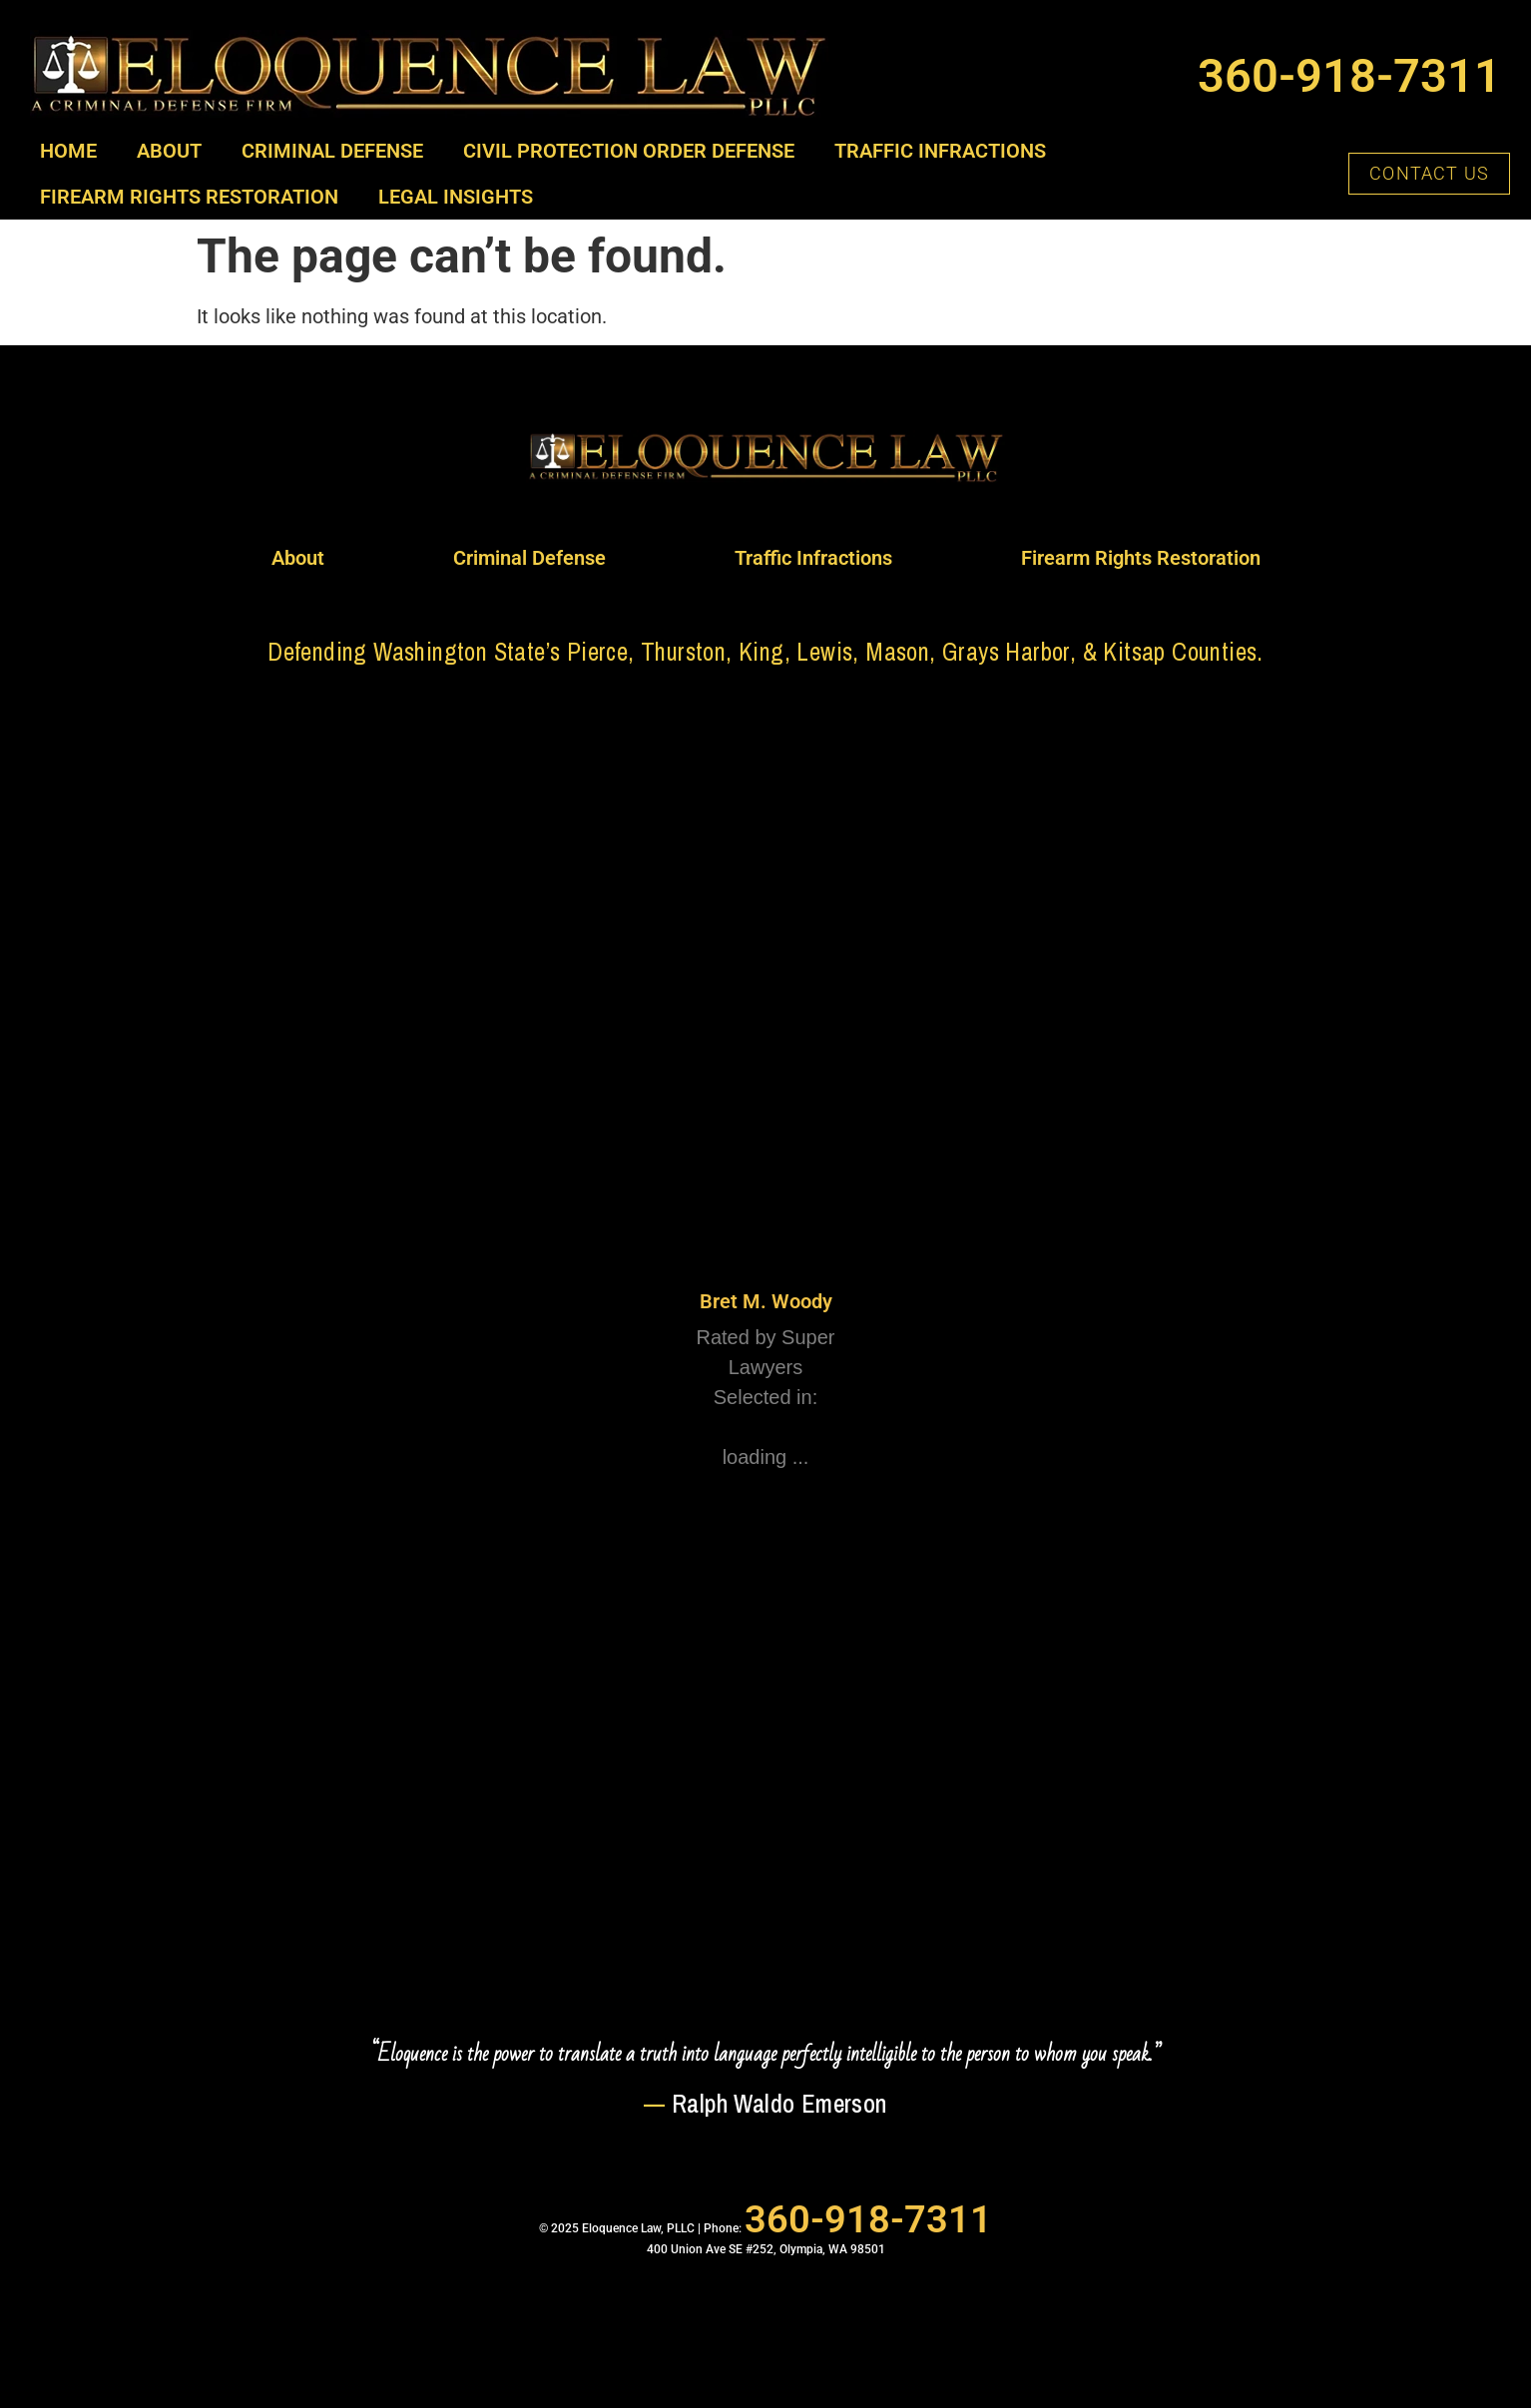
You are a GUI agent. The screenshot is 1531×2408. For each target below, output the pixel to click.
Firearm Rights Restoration (189, 197)
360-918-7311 (1349, 75)
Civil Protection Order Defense (628, 151)
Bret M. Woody (766, 1301)
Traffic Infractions (940, 151)
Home (68, 151)
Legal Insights (455, 197)
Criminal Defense (332, 151)
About (169, 151)
